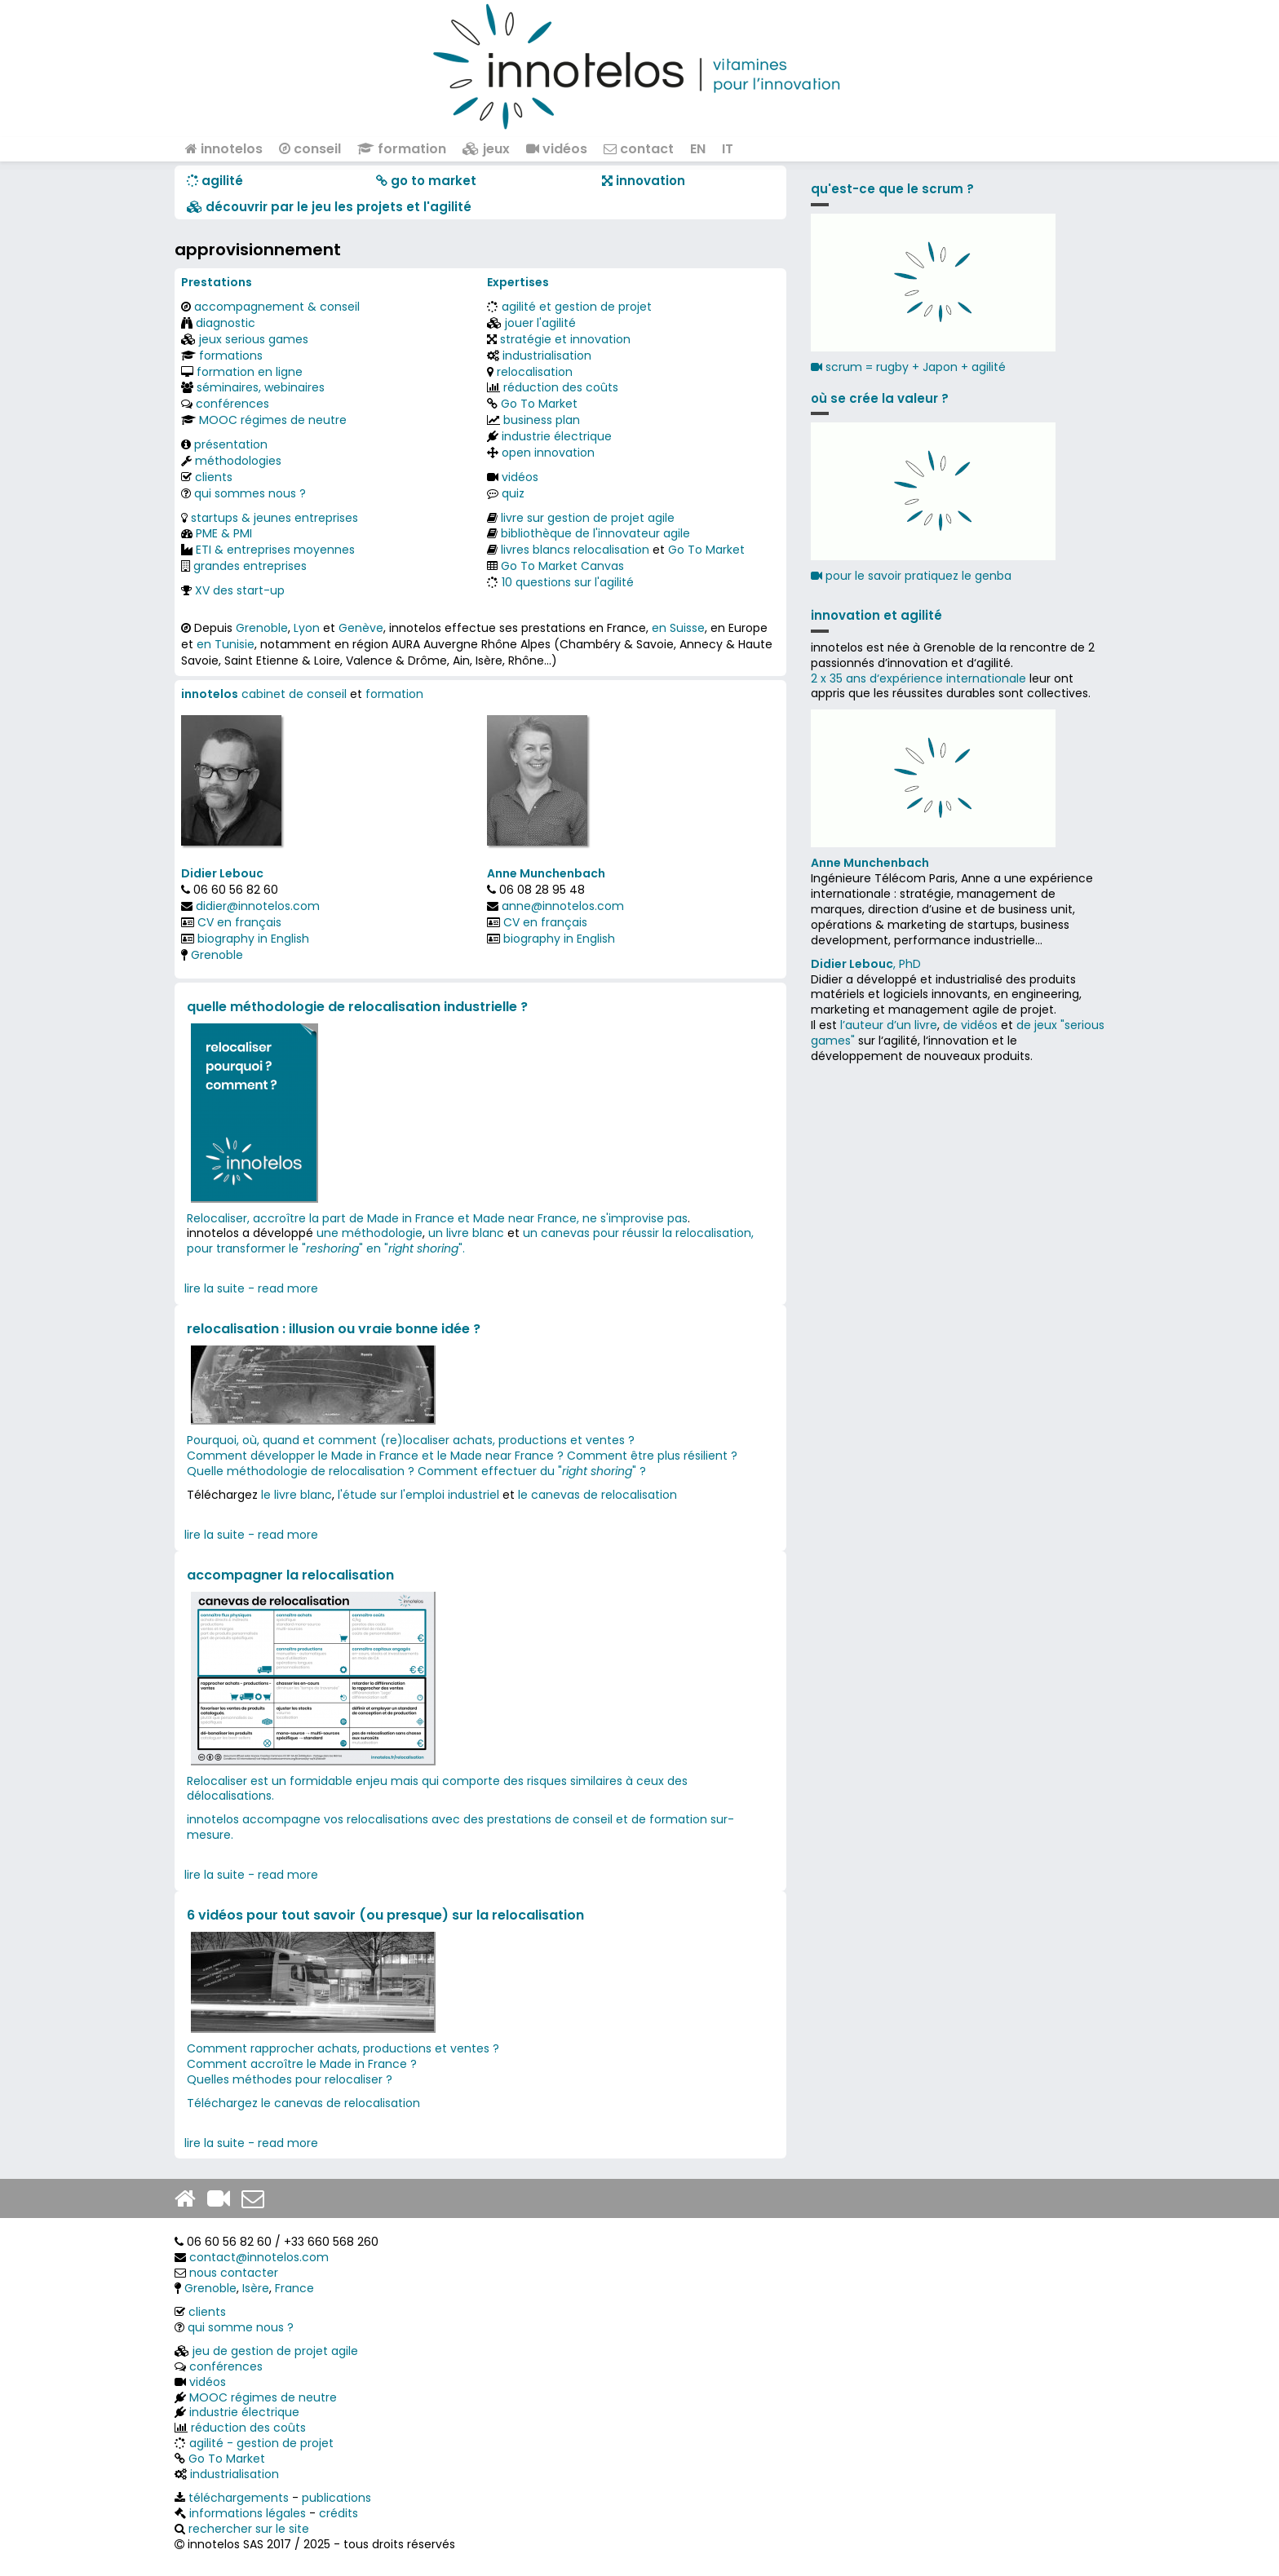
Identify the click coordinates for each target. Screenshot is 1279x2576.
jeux (486, 148)
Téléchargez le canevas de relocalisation (303, 2103)
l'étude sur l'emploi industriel (418, 1495)
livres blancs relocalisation (575, 549)
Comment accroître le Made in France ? (303, 2064)
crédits (338, 2513)
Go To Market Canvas (562, 566)
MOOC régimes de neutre (273, 420)
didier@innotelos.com (258, 906)
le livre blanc (296, 1495)
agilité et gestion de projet (577, 306)
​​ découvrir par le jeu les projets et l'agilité (329, 206)
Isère (255, 2288)
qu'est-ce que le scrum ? (892, 188)
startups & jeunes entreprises (274, 518)
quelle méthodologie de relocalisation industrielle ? (357, 1006)
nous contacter (233, 2272)
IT (727, 148)
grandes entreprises (250, 566)
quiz (513, 493)
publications (336, 2498)
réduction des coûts (560, 387)
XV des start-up (240, 590)
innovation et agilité (876, 615)
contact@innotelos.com (259, 2257)
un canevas (556, 1233)
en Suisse (678, 628)
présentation (231, 444)
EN (698, 148)
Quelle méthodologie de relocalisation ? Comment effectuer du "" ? (416, 1471)
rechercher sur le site (248, 2529)
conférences (232, 403)
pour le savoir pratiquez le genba (911, 576)
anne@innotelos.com (563, 906)
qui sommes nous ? (250, 493)
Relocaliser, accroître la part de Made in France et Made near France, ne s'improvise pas (437, 1218)
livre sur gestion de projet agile (588, 518)
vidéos (556, 148)
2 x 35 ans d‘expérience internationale (918, 678)
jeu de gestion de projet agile (275, 2351)
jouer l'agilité (540, 323)
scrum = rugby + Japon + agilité (908, 367)
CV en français (239, 922)
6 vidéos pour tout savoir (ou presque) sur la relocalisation (385, 1915)
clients (213, 477)
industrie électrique (557, 436)
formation (401, 148)
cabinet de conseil (294, 694)
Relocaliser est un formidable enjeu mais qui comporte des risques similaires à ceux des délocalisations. (437, 1789)
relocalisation (535, 372)
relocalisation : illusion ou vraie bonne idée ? (333, 1328)
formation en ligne (250, 372)
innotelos (224, 148)
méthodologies (238, 461)
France (294, 2288)
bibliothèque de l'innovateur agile (595, 533)
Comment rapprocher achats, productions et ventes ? (344, 2048)
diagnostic (225, 323)
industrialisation (546, 355)
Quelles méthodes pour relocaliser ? (289, 2079)
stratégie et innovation (565, 339)
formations (231, 355)
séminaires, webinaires (261, 387)
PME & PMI (224, 533)
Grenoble (262, 628)
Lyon (307, 628)
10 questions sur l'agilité (568, 582)
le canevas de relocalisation (597, 1495)
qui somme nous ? (241, 2327)
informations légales (247, 2513)
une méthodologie (369, 1233)
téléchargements (238, 2498)
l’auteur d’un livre (888, 1025)
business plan (541, 420)
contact (639, 148)
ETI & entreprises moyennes (275, 549)
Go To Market (539, 403)
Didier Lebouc (222, 873)
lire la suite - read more (251, 1288)
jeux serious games (253, 339)
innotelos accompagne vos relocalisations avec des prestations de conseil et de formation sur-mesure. (460, 1827)
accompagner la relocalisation (290, 1575)
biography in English (253, 938)
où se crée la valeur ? (880, 398)
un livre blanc (466, 1233)
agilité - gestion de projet (261, 2443)
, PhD (866, 964)
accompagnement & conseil (277, 306)
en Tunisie (225, 644)
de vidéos (970, 1025)
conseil (310, 148)
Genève (361, 628)
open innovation (548, 452)
